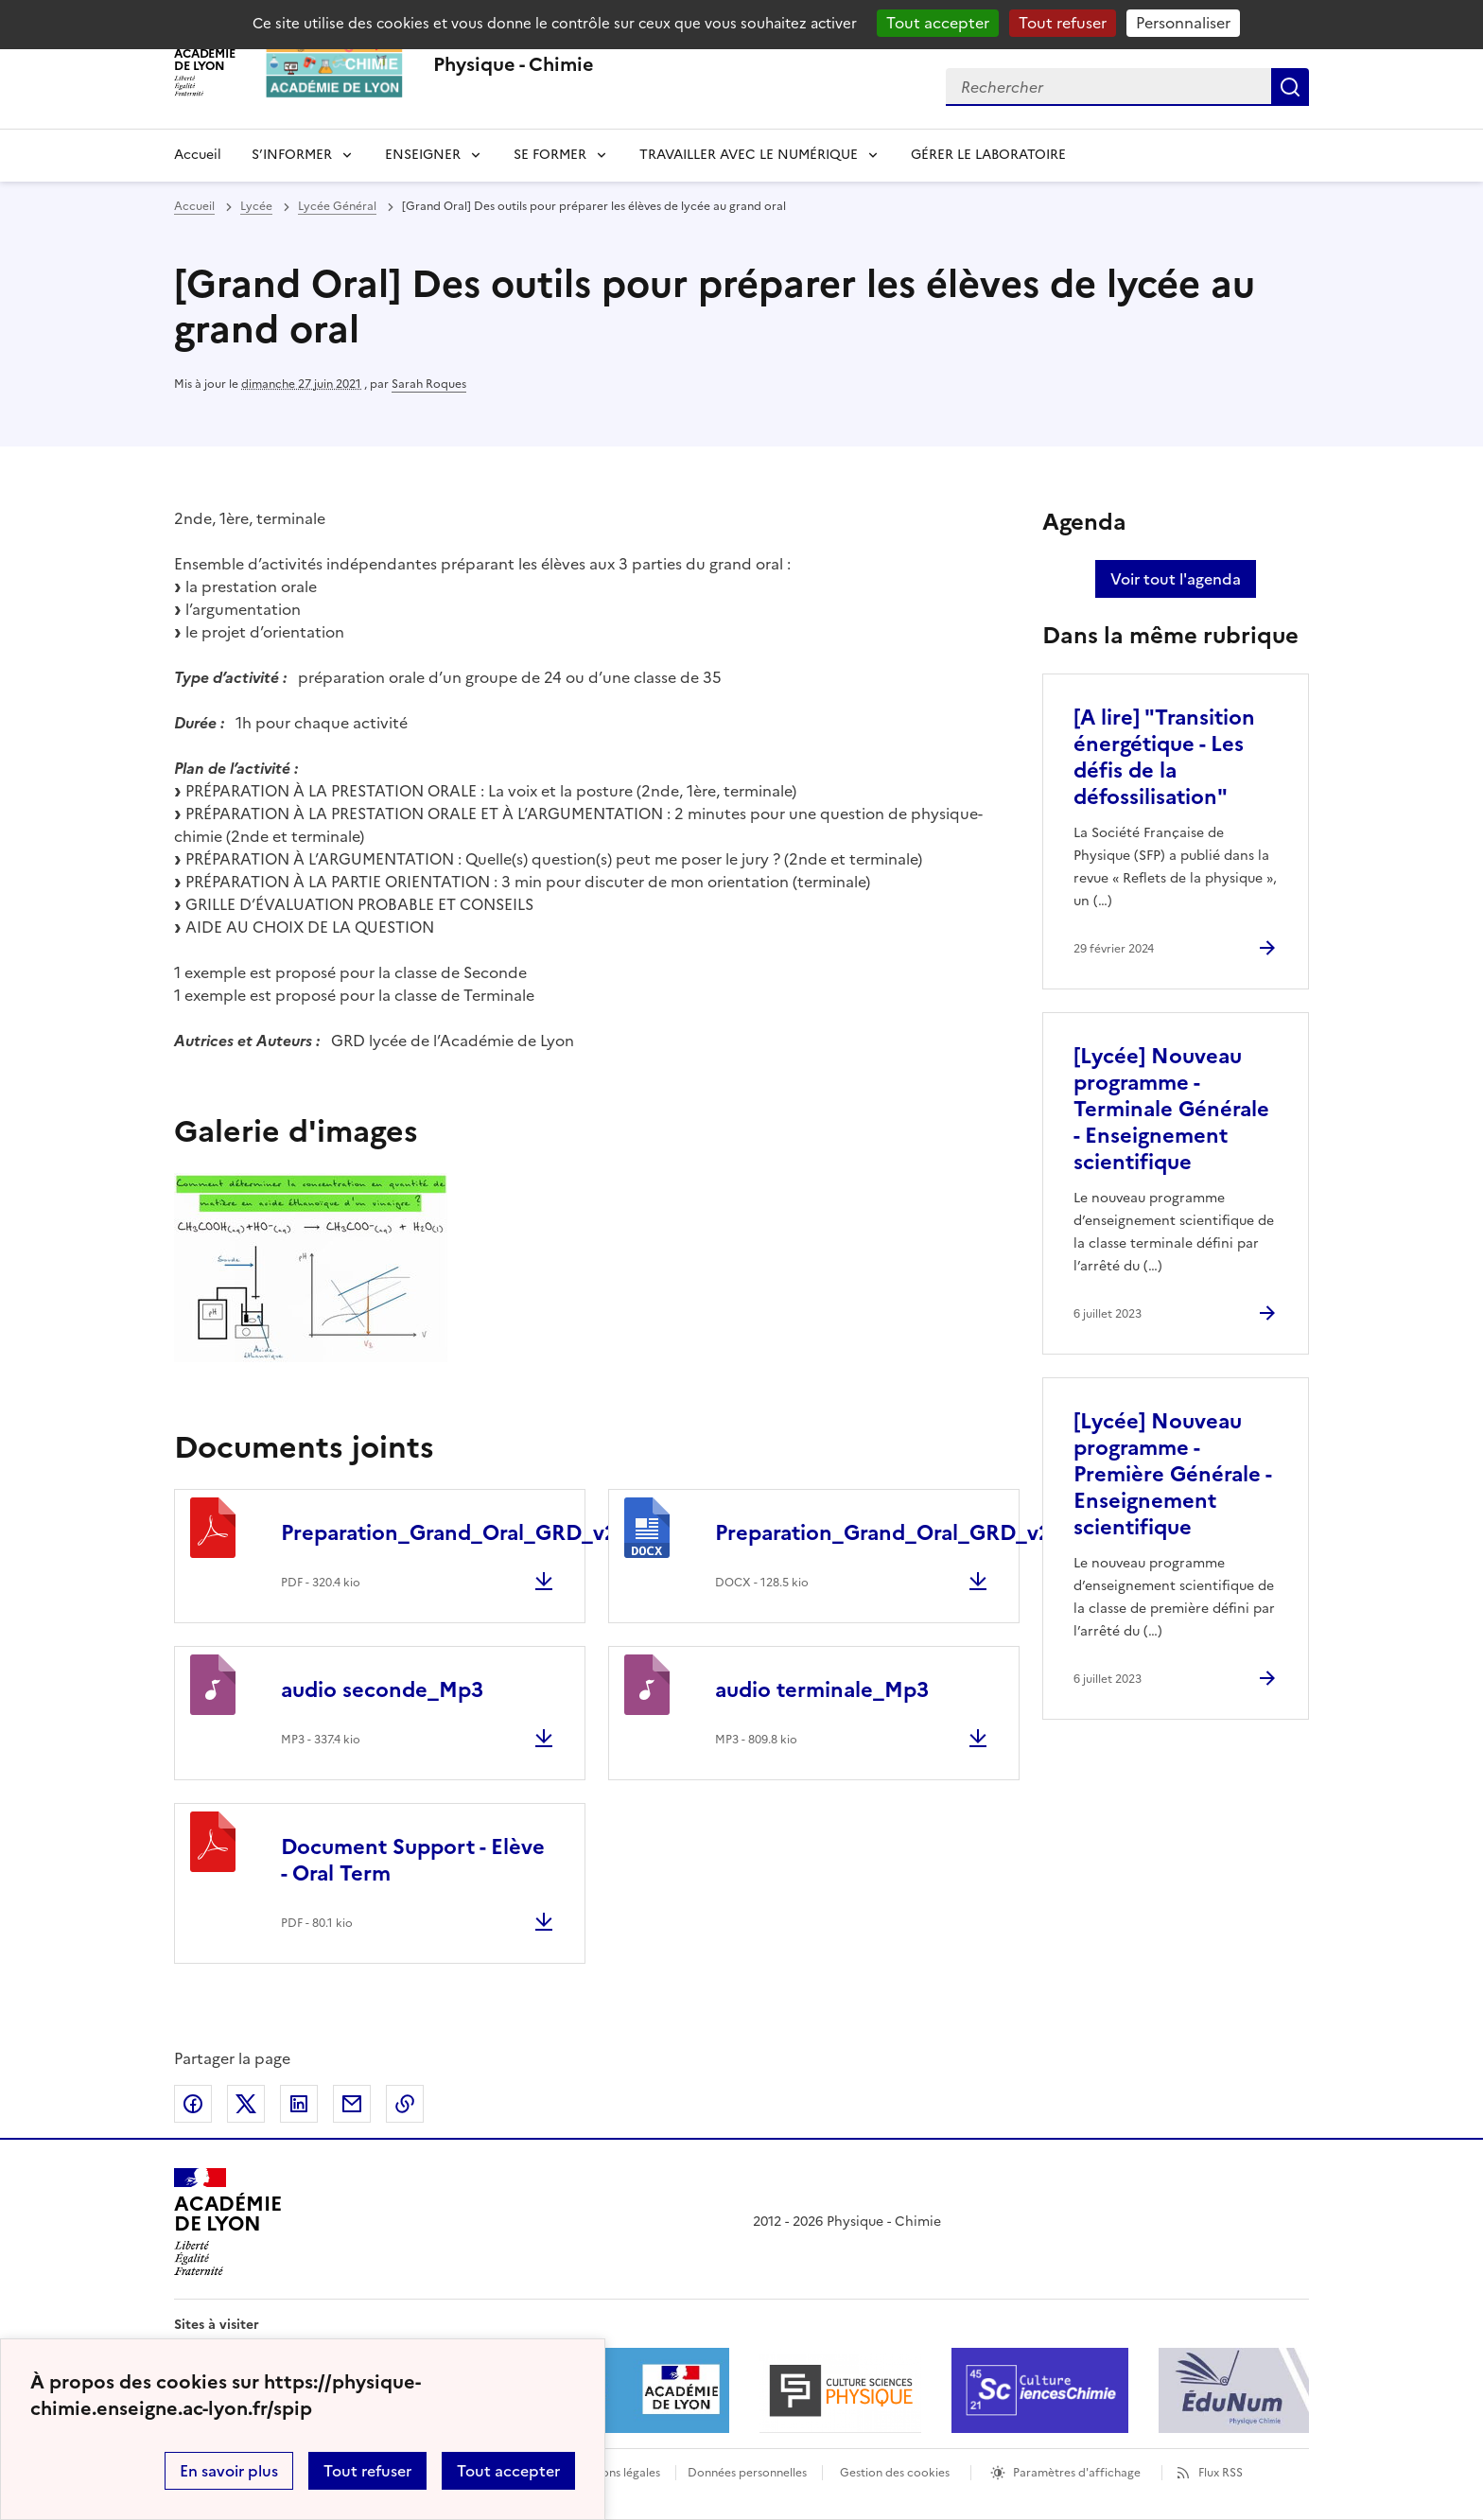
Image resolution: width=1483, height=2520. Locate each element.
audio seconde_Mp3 (382, 1690)
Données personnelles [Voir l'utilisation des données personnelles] (747, 2472)
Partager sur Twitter (246, 2104)
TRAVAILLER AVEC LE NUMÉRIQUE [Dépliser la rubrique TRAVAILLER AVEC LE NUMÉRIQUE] (748, 155)
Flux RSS (1220, 2472)
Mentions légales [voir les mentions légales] (615, 2472)
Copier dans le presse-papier (405, 2104)
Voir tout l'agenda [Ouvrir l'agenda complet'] (1175, 579)
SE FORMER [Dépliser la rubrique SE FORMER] (550, 155)
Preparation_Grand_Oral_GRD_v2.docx (910, 1533)
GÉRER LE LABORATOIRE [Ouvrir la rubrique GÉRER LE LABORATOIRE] (988, 155)
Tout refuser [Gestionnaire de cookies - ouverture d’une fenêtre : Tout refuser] (1063, 22)
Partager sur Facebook (193, 2104)
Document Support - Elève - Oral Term (413, 1860)
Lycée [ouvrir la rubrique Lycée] (256, 206)
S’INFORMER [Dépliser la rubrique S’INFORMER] (292, 155)
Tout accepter (508, 2470)
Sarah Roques (429, 384)
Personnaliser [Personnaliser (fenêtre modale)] (1183, 22)
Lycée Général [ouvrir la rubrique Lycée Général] (337, 206)
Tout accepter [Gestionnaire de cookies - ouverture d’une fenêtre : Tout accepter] (937, 22)
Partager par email (352, 2104)
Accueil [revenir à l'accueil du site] (197, 155)
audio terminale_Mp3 (822, 1690)
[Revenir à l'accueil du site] (227, 2222)
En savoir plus (229, 2470)
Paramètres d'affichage (1077, 2472)
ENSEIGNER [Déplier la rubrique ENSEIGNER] (423, 155)
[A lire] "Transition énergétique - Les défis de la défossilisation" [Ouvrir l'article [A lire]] (1164, 757)
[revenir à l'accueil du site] (513, 64)
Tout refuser (367, 2470)
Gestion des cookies (895, 2472)
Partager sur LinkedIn (299, 2104)
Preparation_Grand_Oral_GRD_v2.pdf (469, 1533)
